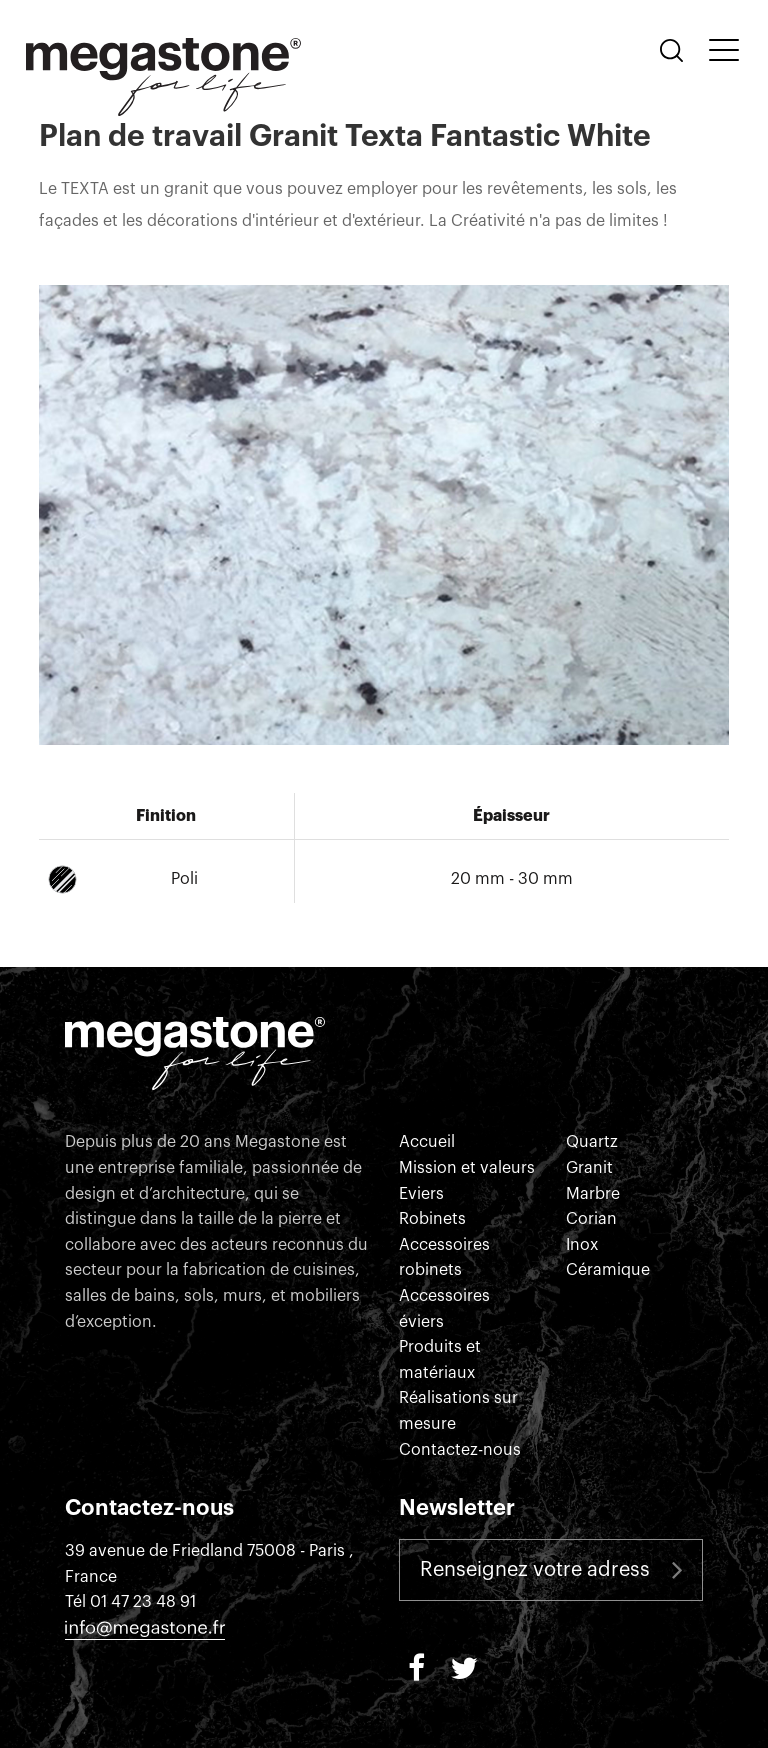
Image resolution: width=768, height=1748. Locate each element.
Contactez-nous (460, 1450)
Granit (589, 1168)
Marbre (593, 1194)
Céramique (608, 1270)
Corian (591, 1219)
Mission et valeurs (467, 1168)
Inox (582, 1245)
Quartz (592, 1142)
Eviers (421, 1194)
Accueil (427, 1142)
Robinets (432, 1219)
